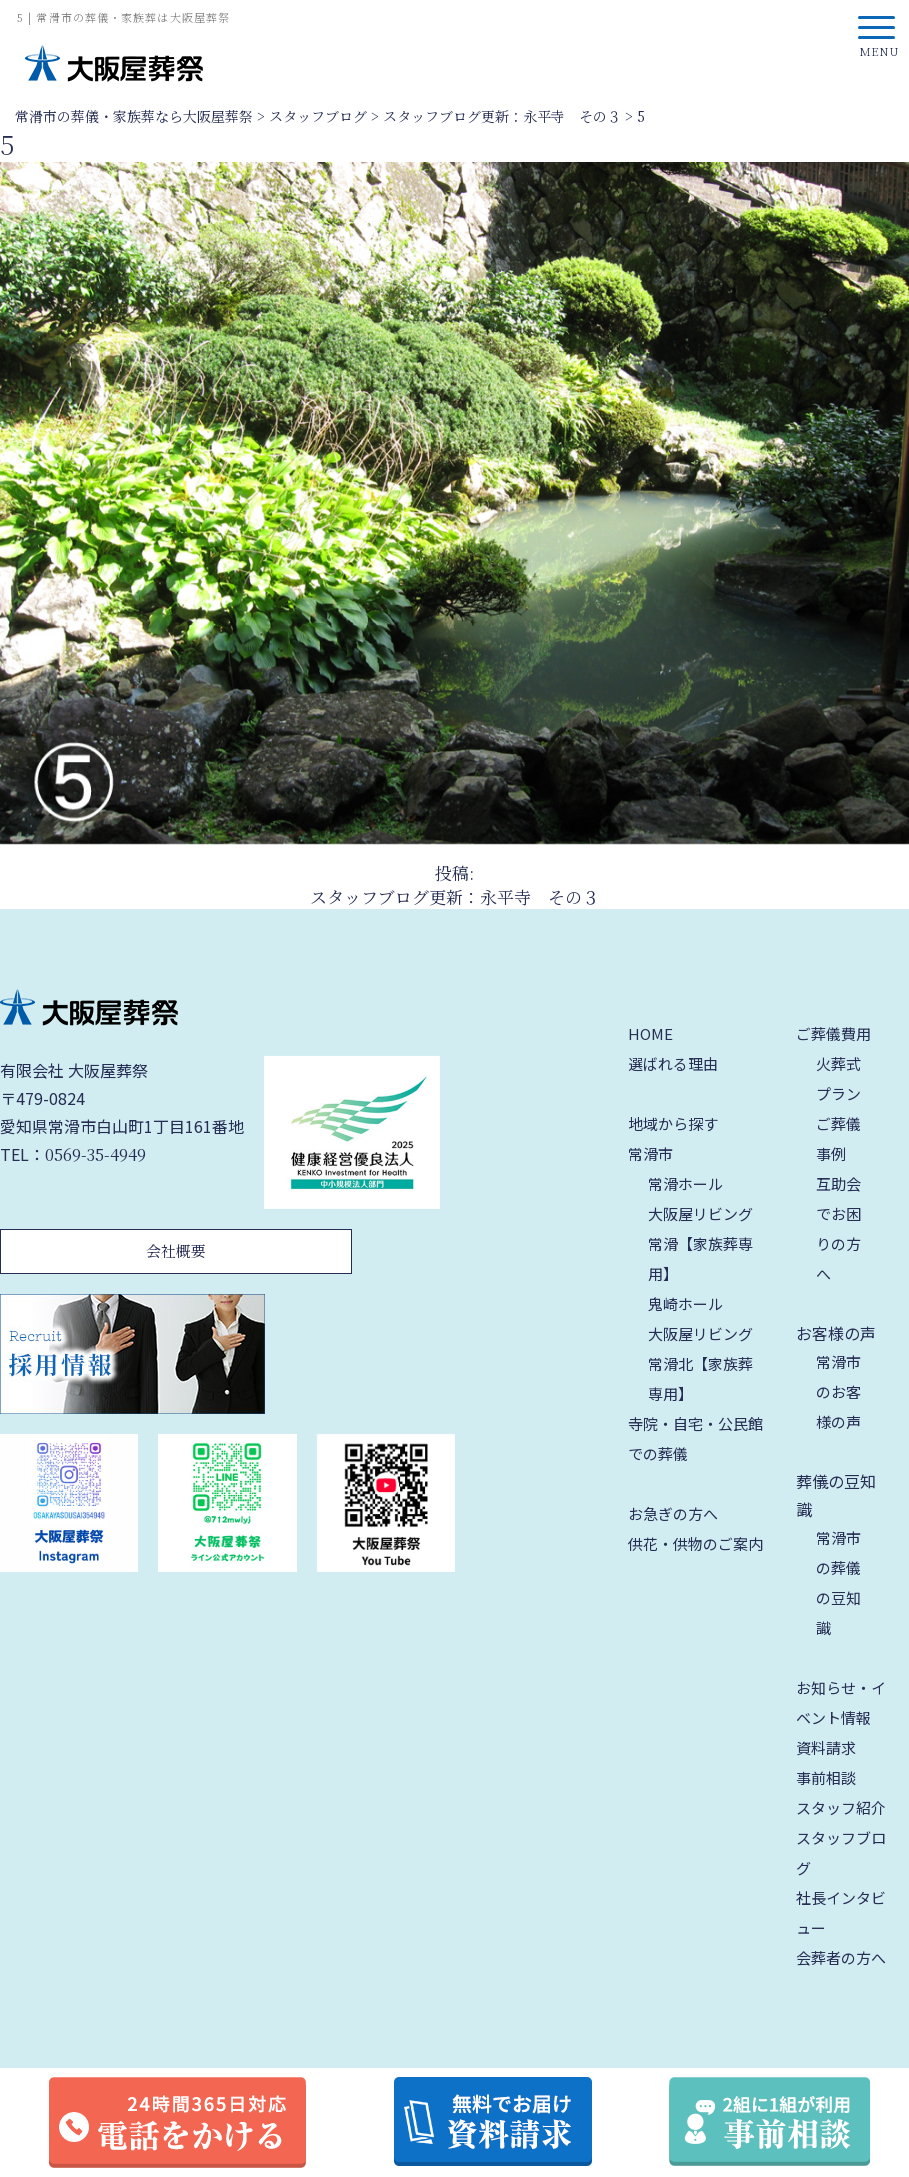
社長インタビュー (841, 1912)
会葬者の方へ (841, 1957)
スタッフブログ (841, 1852)
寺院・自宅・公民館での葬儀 (695, 1438)
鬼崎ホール (685, 1303)
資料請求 (826, 1747)
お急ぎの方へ (673, 1513)
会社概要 (176, 1250)
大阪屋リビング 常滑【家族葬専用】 (700, 1243)
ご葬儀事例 (838, 1138)
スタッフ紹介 (841, 1807)
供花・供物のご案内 (695, 1543)
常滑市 (650, 1153)
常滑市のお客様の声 (838, 1391)
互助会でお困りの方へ (838, 1228)
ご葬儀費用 (833, 1033)
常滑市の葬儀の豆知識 (838, 1582)
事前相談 (826, 1777)
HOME (650, 1033)
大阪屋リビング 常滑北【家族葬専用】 (700, 1363)
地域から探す (673, 1123)
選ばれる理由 (673, 1063)
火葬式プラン (838, 1078)
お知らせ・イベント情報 (841, 1702)
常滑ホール (685, 1183)
